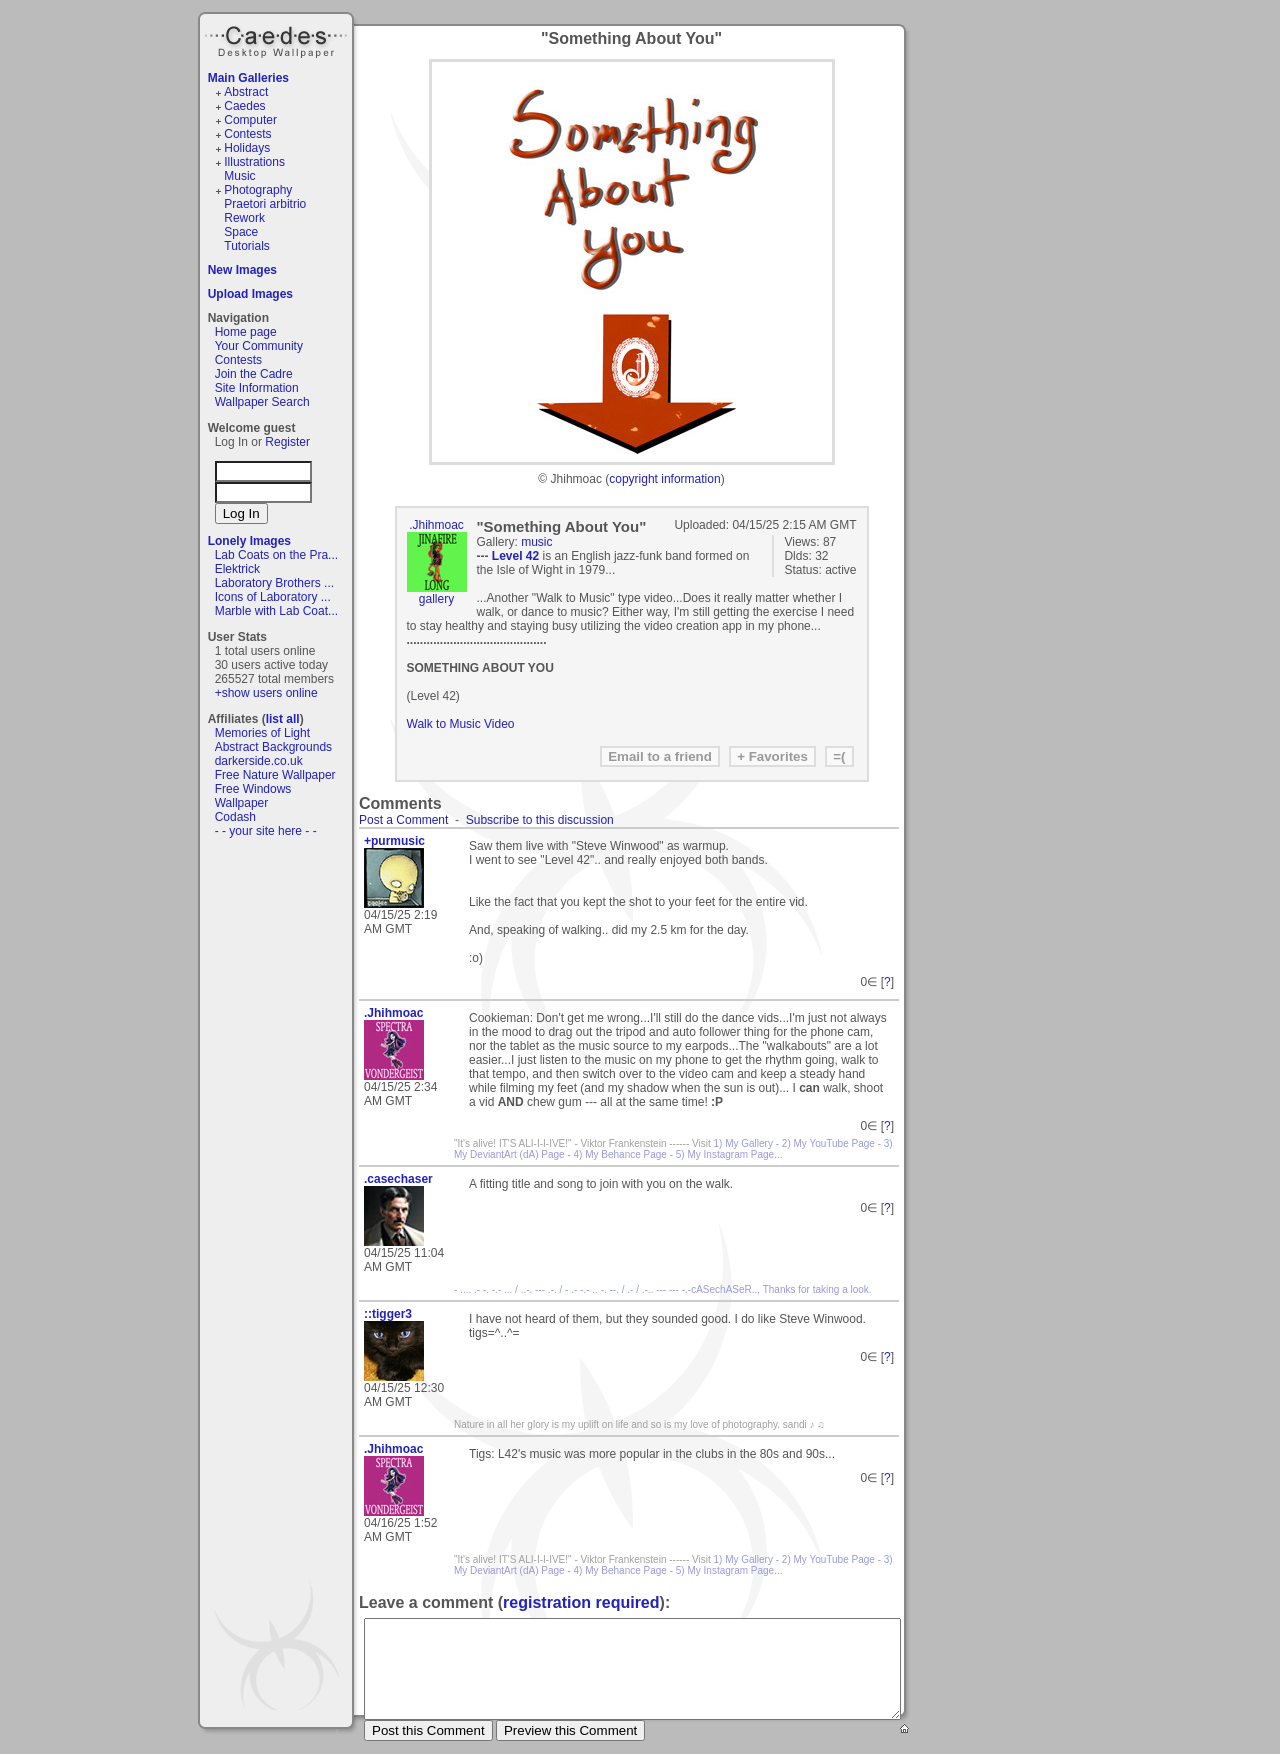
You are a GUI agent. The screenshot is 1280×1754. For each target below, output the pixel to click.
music (536, 542)
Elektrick (237, 569)
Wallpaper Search (262, 402)
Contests (247, 134)
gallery (436, 599)
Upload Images (250, 294)
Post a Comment (403, 820)
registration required (581, 1602)
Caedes (278, 39)
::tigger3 (388, 1314)
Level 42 (515, 556)
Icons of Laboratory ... (273, 597)
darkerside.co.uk (259, 761)
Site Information (257, 388)
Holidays (247, 148)
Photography (258, 190)
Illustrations (254, 162)
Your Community (259, 346)
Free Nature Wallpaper (275, 775)
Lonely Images (249, 541)
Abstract (246, 92)
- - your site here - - (266, 831)
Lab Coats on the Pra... (276, 555)
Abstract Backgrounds (273, 747)
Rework (244, 218)
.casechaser (398, 1179)
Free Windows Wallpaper (253, 796)
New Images (242, 270)
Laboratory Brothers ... (274, 583)
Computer (250, 120)
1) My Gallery (743, 1143)
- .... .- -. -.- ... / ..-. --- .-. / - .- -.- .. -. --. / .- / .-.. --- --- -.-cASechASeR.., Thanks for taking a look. (663, 1289)
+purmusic (394, 841)
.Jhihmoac (436, 525)
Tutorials (247, 246)
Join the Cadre (254, 374)
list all (283, 719)
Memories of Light (262, 733)
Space (241, 232)
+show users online (266, 693)
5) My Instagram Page (725, 1154)
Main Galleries (248, 78)
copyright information (664, 479)
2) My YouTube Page (828, 1143)
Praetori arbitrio (265, 204)
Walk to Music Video (461, 724)
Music (239, 176)
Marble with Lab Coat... (276, 611)
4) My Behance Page (620, 1154)
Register (287, 442)
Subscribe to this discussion (540, 820)
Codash (235, 817)
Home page (246, 332)
